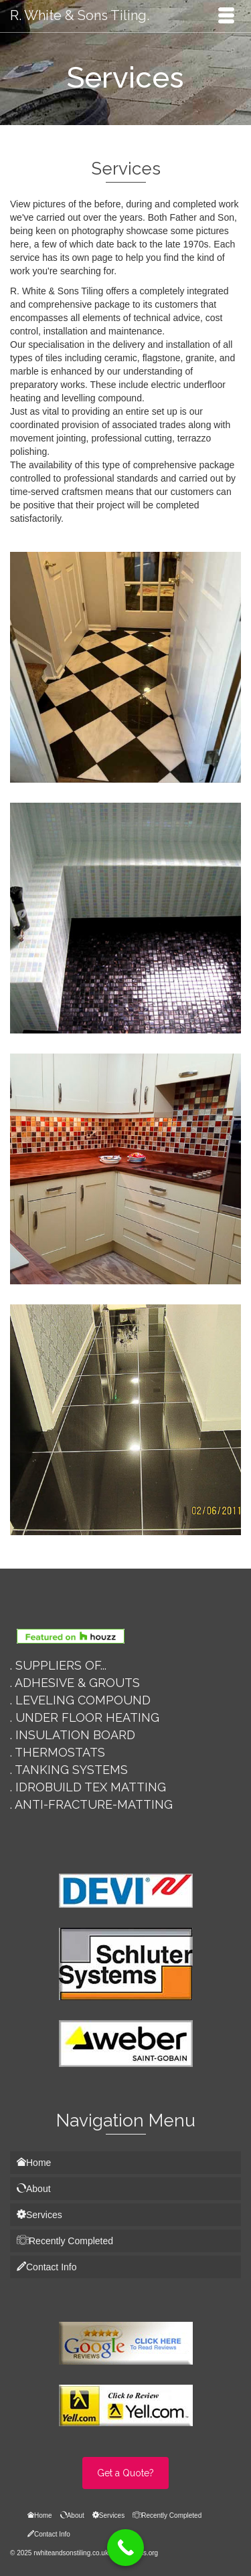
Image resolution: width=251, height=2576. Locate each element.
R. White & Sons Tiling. (79, 15)
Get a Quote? (125, 2473)
